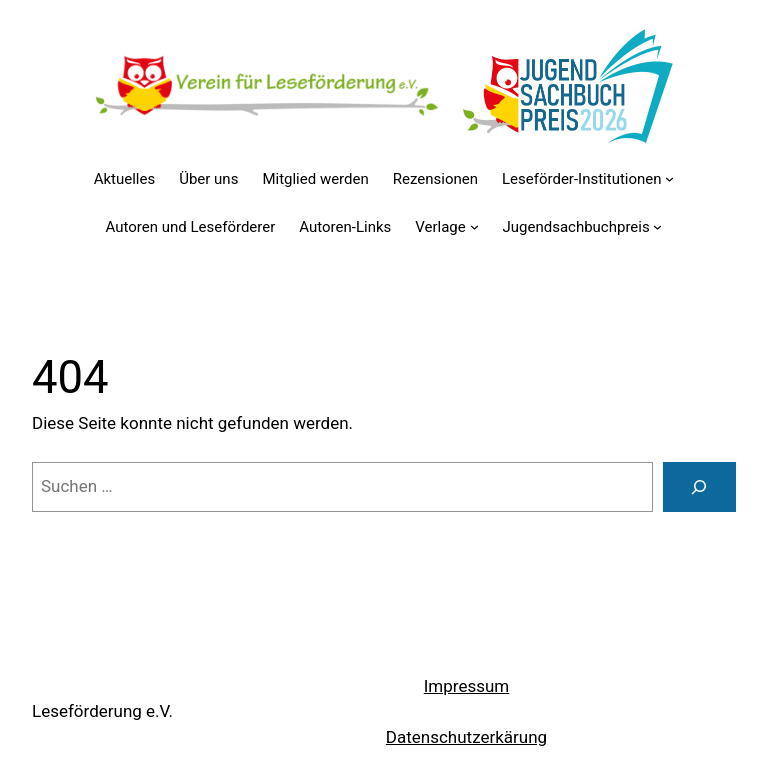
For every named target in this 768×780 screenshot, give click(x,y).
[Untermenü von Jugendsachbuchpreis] (657, 226)
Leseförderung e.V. (102, 711)
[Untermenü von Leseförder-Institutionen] (669, 178)
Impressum (467, 686)
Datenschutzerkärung (466, 737)
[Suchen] (699, 487)
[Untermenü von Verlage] (474, 226)
